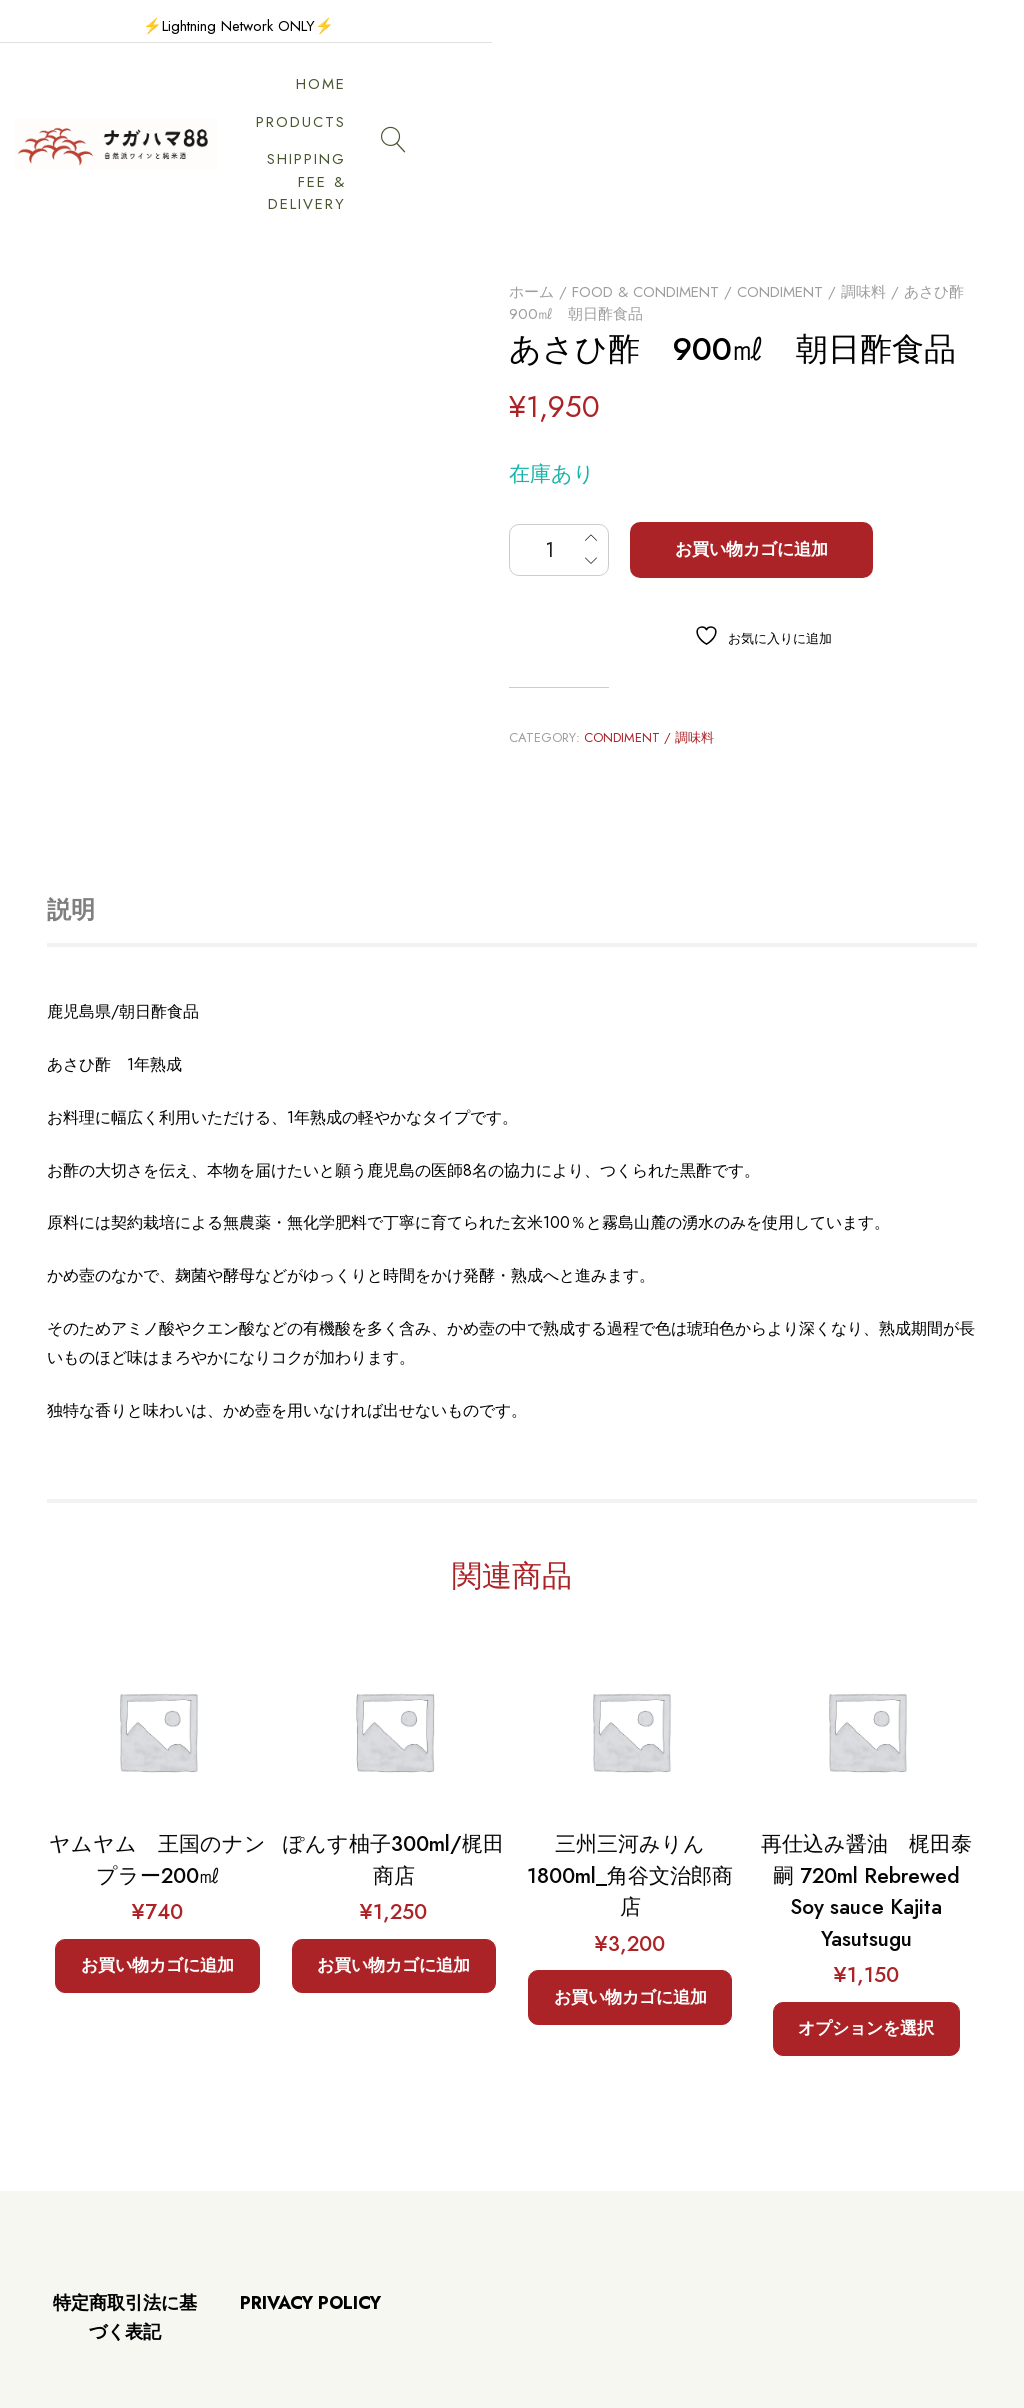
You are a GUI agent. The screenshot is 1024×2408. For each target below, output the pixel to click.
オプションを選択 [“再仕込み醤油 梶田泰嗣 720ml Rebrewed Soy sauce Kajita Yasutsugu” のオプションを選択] (866, 1936)
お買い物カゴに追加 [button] (157, 1873)
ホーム (531, 199)
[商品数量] (559, 458)
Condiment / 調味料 (811, 199)
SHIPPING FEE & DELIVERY (721, 98)
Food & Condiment (645, 199)
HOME (413, 98)
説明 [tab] (71, 817)
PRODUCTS (525, 98)
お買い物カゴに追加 (751, 457)
